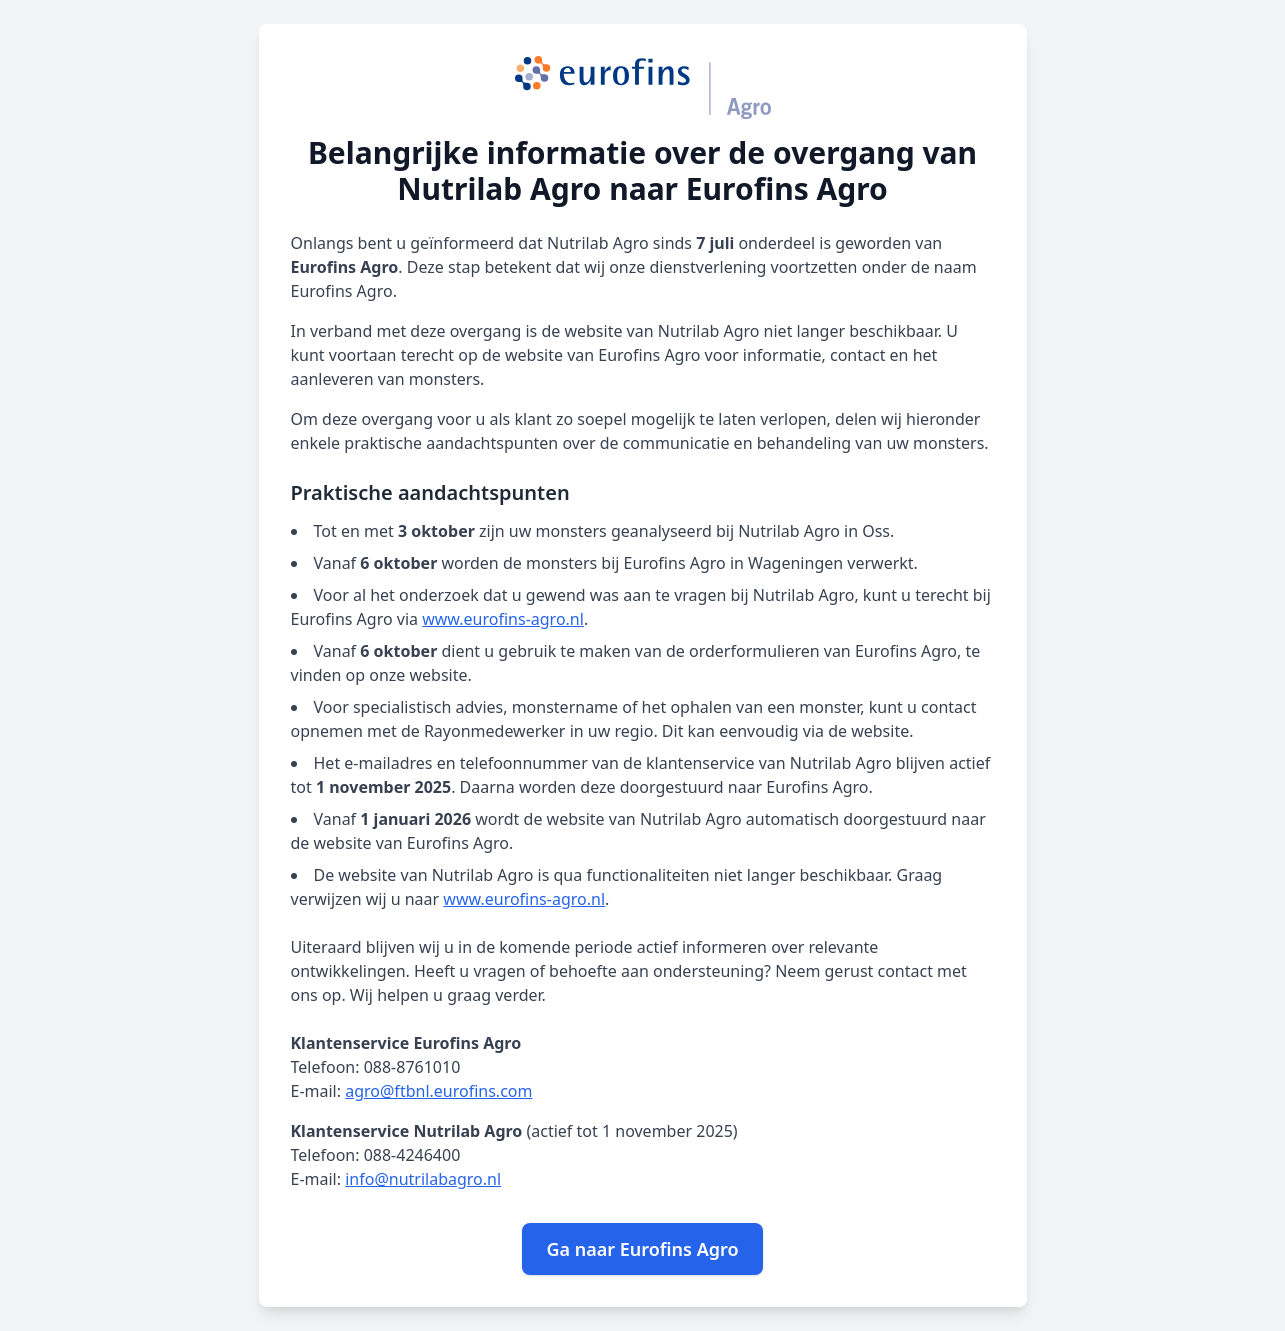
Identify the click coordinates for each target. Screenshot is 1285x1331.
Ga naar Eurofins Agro (642, 1249)
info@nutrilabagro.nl (423, 1179)
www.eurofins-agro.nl (503, 619)
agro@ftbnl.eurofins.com (438, 1091)
